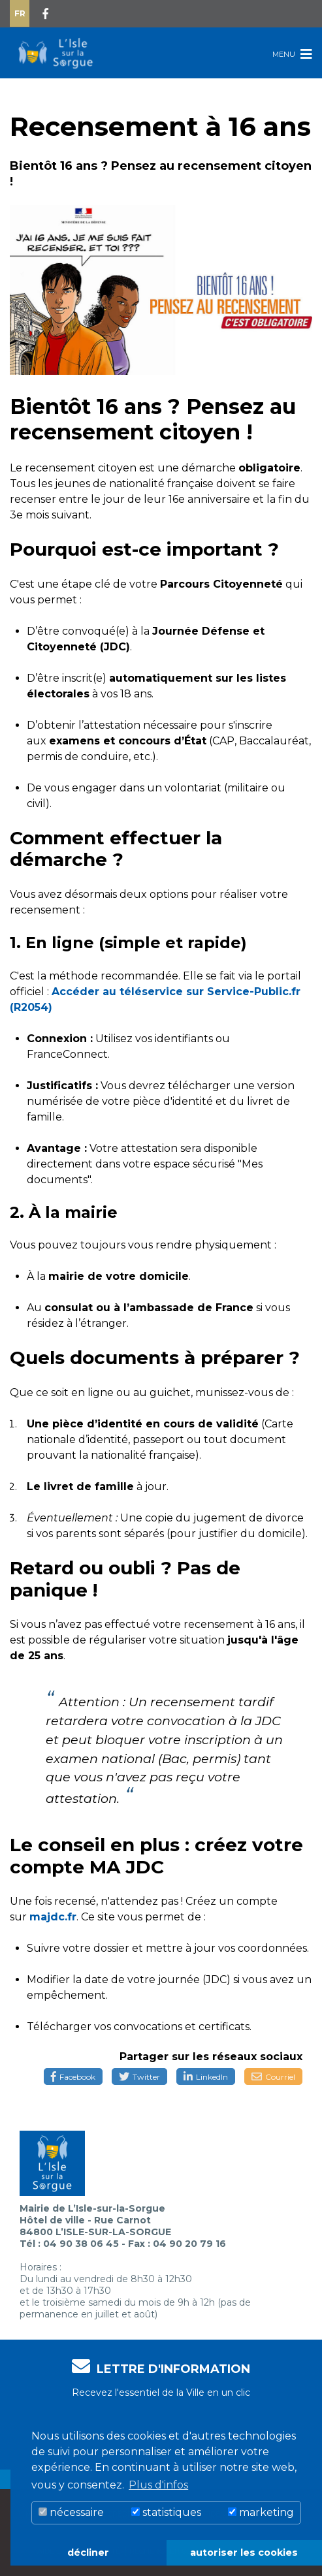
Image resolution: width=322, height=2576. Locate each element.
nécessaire (71, 2512)
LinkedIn (206, 2077)
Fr (19, 13)
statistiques (166, 2512)
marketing (261, 2512)
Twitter (139, 2077)
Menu (292, 54)
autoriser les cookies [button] (244, 2552)
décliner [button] (88, 2552)
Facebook (73, 2077)
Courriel (273, 2077)
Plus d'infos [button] (158, 2485)
